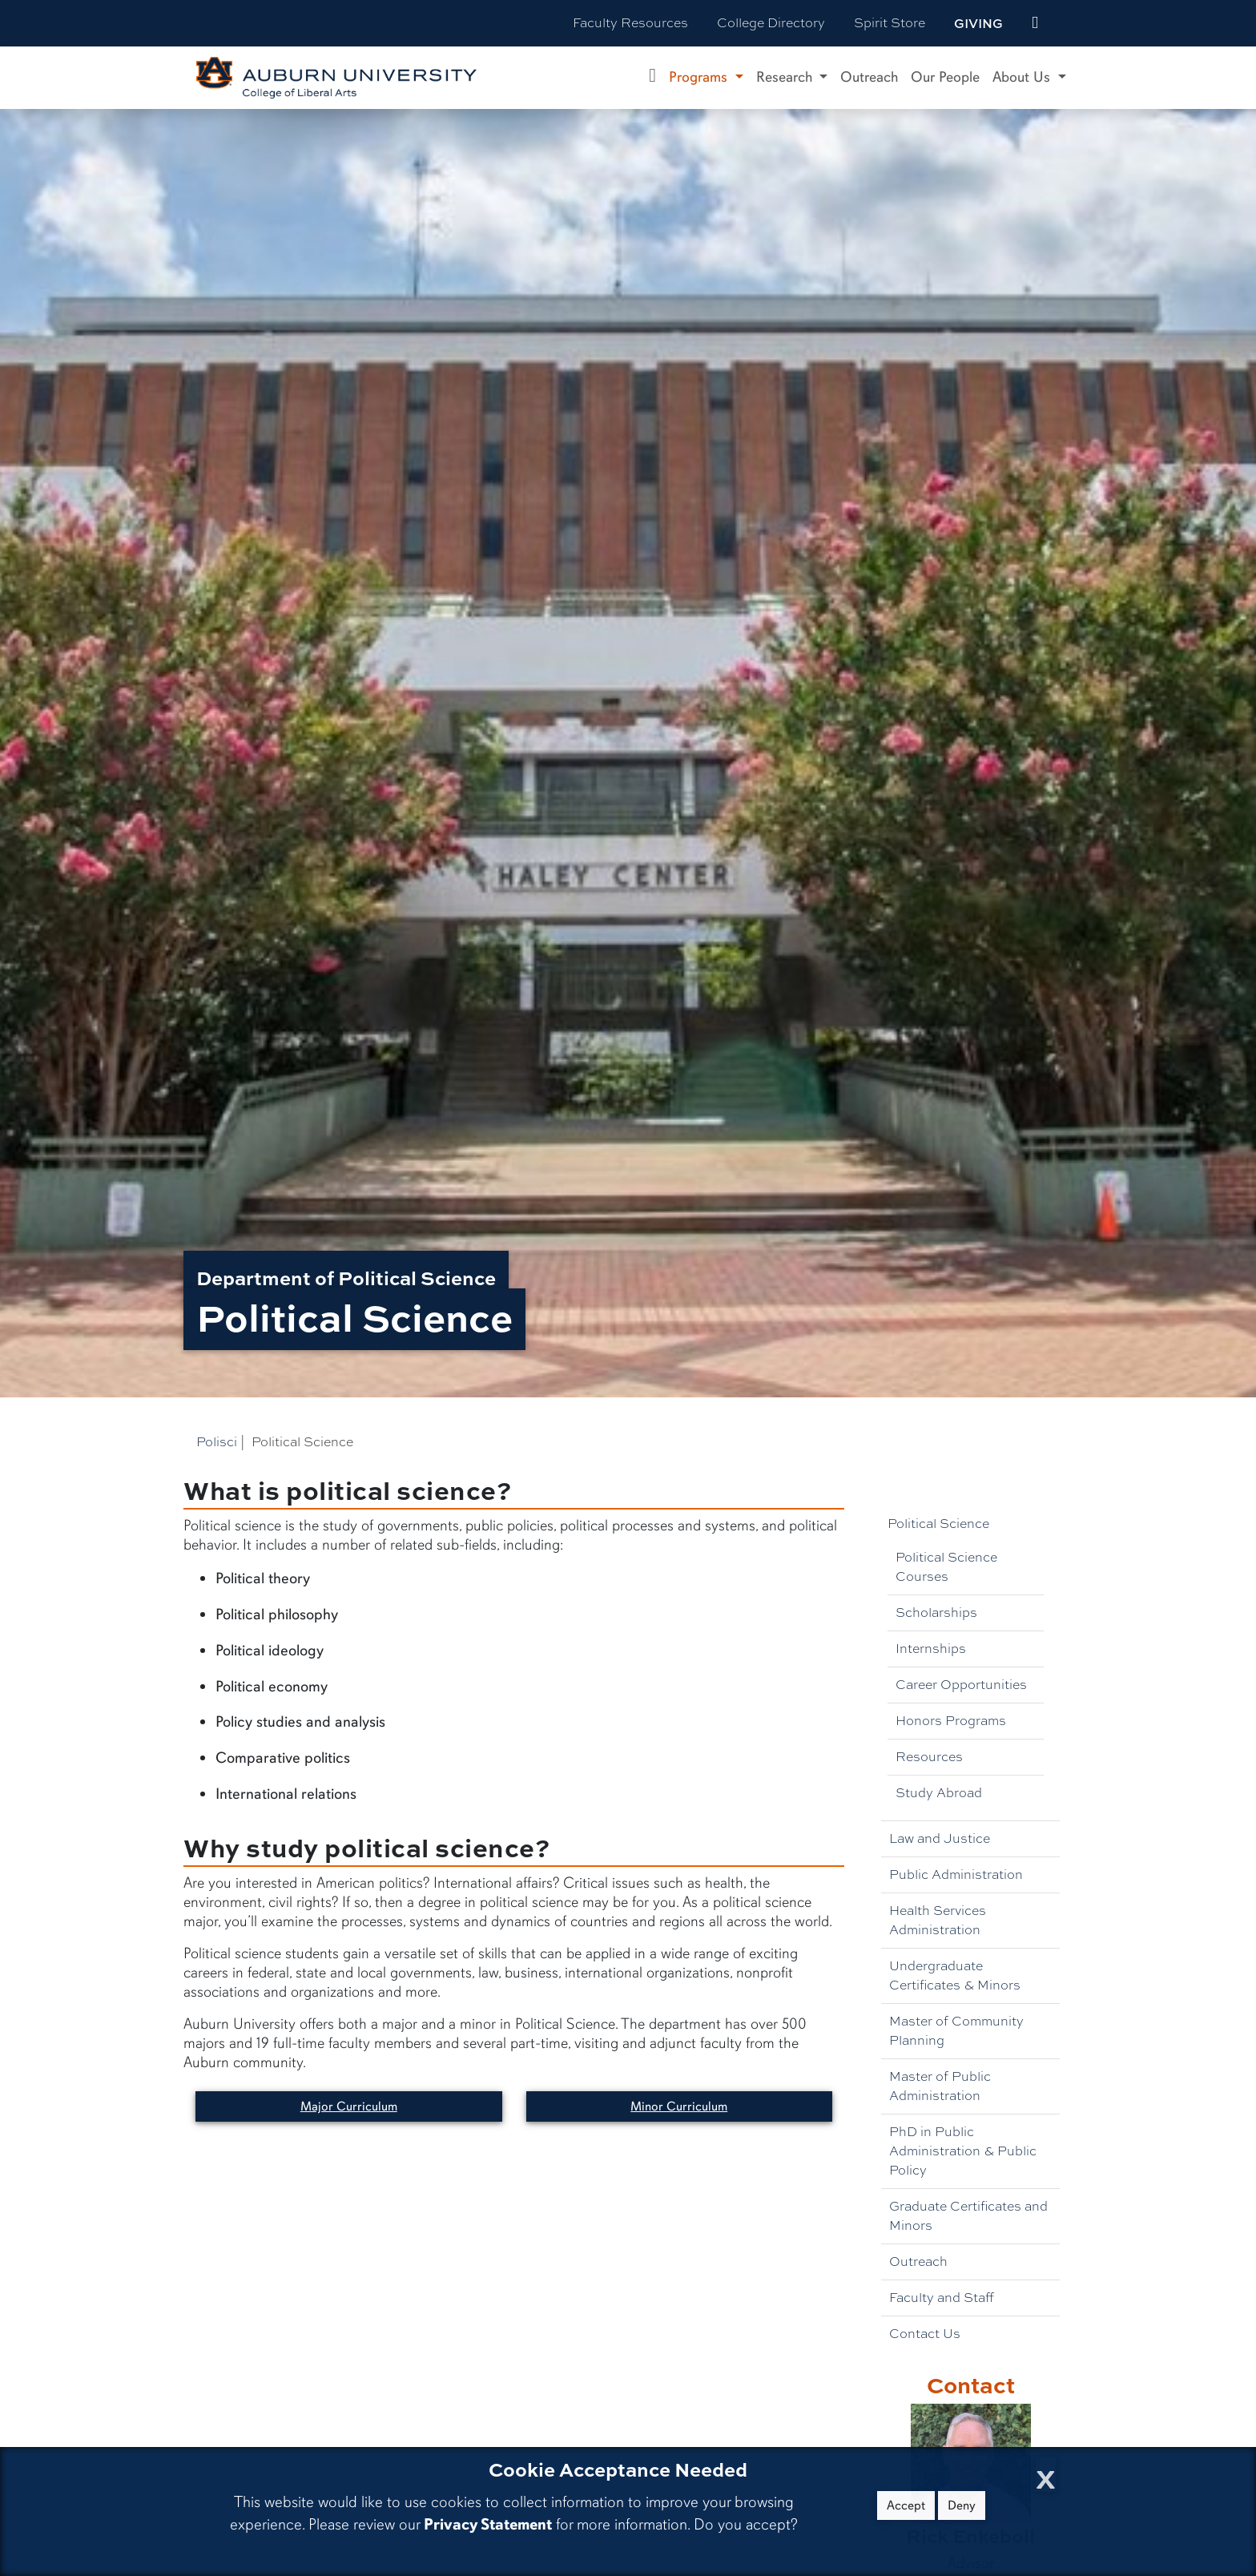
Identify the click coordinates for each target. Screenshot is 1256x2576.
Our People (945, 77)
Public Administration (956, 1874)
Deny (962, 2505)
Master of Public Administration (940, 2086)
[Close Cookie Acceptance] (1046, 2474)
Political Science (938, 1523)
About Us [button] (1023, 77)
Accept (906, 2505)
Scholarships (936, 1612)
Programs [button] (700, 77)
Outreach (869, 77)
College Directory (771, 22)
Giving (978, 23)
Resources (929, 1756)
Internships (931, 1648)
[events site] (1035, 23)
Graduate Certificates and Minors (968, 2216)
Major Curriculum (348, 2106)
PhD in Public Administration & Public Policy (963, 2151)
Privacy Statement (488, 2524)
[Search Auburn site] (1069, 23)
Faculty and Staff (941, 2297)
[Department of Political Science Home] (652, 77)
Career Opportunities (961, 1684)
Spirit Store (889, 22)
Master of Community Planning (956, 2031)
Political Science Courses (946, 1567)
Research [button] (786, 77)
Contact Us (924, 2333)
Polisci (216, 1441)
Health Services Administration (937, 1920)
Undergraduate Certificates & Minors (954, 1975)
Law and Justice (939, 1838)
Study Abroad (939, 1792)
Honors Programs (951, 1720)
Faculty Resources (630, 22)
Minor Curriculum (678, 2106)
